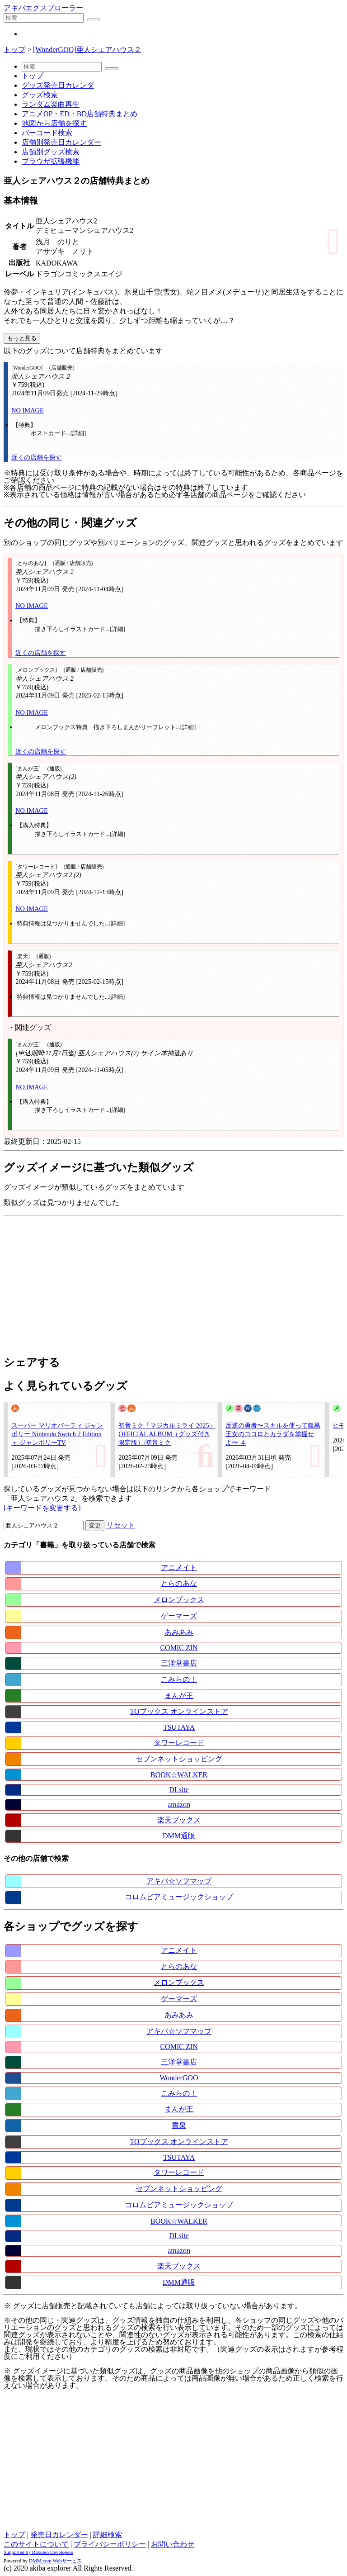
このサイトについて (36, 2544)
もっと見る (22, 338)
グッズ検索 (40, 95)
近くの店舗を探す (36, 457)
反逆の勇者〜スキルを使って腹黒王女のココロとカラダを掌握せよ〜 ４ (272, 1434)
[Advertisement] (173, 1282)
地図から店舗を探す (54, 123)
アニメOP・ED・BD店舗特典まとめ (79, 114)
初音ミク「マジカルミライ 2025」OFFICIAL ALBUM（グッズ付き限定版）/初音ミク (166, 1434)
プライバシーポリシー (110, 2544)
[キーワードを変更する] (42, 1508)
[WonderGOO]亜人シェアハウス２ (87, 49)
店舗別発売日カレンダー (61, 142)
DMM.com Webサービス (55, 2560)
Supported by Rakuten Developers (38, 2552)
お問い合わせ (172, 2544)
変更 (95, 1525)
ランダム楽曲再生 (51, 104)
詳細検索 (107, 2534)
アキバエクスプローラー (43, 8)
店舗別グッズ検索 (51, 152)
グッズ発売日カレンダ (58, 85)
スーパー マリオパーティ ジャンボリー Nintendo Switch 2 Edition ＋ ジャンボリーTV (57, 1434)
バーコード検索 (47, 133)
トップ (14, 49)
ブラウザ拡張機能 (51, 161)
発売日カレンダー (59, 2534)
